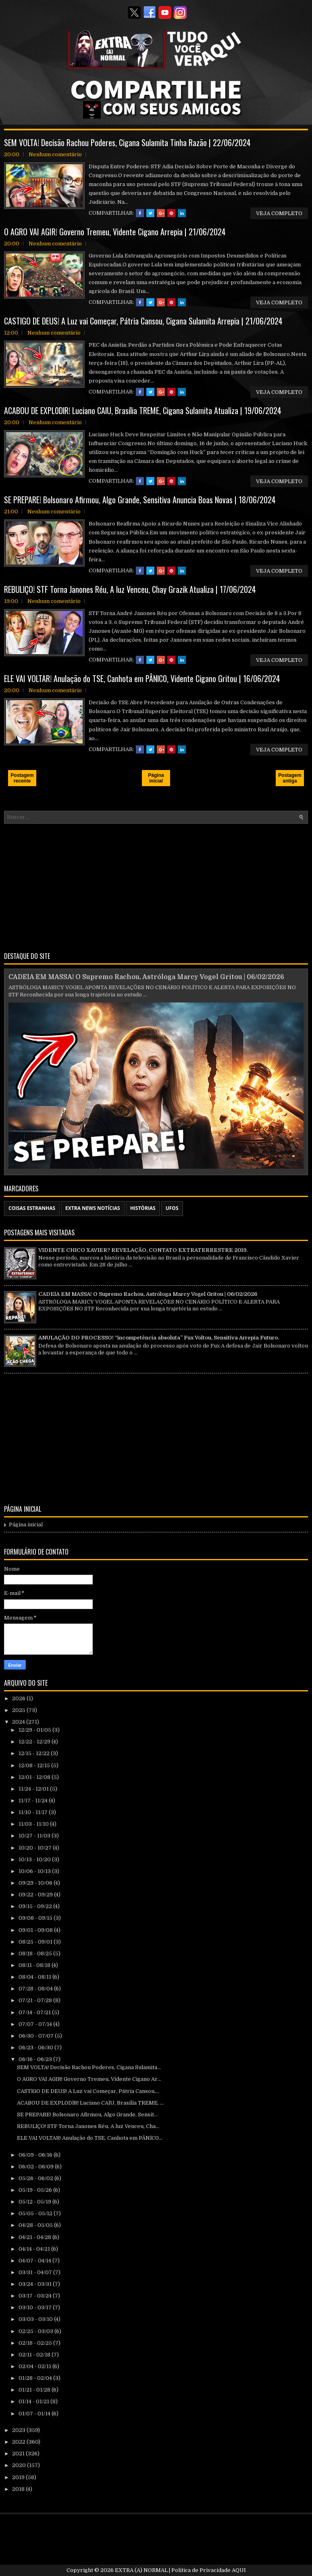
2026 (19, 1698)
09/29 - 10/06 (36, 1883)
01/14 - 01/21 (34, 2401)
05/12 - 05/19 (35, 2202)
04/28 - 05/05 (36, 2225)
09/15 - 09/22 (36, 1906)
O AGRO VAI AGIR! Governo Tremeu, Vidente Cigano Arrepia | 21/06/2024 (115, 231)
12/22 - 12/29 (35, 1742)
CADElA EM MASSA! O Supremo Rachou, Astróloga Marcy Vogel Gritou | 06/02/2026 (146, 977)
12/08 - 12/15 (35, 1765)
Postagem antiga (289, 778)
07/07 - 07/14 (36, 2024)
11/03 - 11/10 (34, 1824)
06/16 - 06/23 (36, 2059)
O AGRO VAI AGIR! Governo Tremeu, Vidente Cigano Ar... (89, 2079)
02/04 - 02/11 (35, 2366)
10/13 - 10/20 (35, 1859)
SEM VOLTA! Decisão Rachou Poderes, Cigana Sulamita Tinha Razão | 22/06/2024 (127, 142)
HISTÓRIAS (143, 1208)
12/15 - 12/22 (35, 1753)
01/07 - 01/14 (35, 2414)
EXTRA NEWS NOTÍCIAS (92, 1208)
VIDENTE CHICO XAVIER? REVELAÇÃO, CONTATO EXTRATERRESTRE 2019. (143, 1250)
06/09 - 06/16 (36, 2155)
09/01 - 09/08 (36, 1930)
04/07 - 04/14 (35, 2261)
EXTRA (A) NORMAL (141, 2570)
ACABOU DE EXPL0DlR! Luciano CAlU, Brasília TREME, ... (90, 2103)
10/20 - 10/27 (36, 1848)
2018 (19, 2489)
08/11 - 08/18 (35, 1965)
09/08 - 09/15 (36, 1918)
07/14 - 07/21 (35, 2012)
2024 (19, 1722)
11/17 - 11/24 (34, 1801)
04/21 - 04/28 (35, 2237)
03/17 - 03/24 (36, 2296)
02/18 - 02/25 (36, 2343)
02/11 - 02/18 (35, 2355)
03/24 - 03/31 (36, 2284)
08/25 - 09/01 (36, 1942)
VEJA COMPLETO (279, 213)
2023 (19, 2430)
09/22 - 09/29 (36, 1895)
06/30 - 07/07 (37, 2036)
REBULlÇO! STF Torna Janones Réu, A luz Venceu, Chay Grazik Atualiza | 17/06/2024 (130, 589)
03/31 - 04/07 (36, 2272)
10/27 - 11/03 (35, 1836)
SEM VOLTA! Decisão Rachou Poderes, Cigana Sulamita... (89, 2067)
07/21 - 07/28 (36, 2000)
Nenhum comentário (55, 154)
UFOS (172, 1208)
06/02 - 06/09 (37, 2167)
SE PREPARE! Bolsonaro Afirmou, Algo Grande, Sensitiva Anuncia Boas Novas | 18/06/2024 (140, 499)
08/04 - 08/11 (35, 1977)
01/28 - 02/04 (36, 2378)
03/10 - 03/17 (36, 2307)
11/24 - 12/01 (34, 1789)
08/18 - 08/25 (36, 1953)
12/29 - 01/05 (35, 1730)
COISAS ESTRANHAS (31, 1208)
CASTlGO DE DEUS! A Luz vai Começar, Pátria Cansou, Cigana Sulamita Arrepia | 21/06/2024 (143, 320)
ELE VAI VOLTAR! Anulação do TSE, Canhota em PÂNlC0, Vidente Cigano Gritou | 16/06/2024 (142, 678)
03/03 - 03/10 (36, 2319)
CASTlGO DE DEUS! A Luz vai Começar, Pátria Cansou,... (88, 2091)
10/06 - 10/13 (35, 1871)
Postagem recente (21, 778)
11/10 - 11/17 (34, 1812)
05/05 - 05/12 (36, 2213)
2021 (19, 2453)
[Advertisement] (156, 886)
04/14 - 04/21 (35, 2249)
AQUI (239, 2570)
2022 (19, 2442)
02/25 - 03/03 (36, 2331)
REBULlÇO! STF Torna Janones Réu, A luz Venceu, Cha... (88, 2126)
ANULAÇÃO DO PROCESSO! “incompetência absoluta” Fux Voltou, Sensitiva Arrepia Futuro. (158, 1338)
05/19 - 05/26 (36, 2190)
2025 (19, 1710)
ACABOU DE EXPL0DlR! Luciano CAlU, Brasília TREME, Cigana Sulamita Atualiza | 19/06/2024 (142, 410)
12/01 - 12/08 (35, 1777)
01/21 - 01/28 (35, 2390)
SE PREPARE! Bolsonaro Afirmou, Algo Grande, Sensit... (87, 2114)
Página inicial (156, 778)
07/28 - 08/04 (36, 1989)
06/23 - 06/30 (36, 2047)
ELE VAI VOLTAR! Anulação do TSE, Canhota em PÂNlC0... (89, 2138)
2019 (19, 2477)
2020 (19, 2465)
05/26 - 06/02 (36, 2178)
